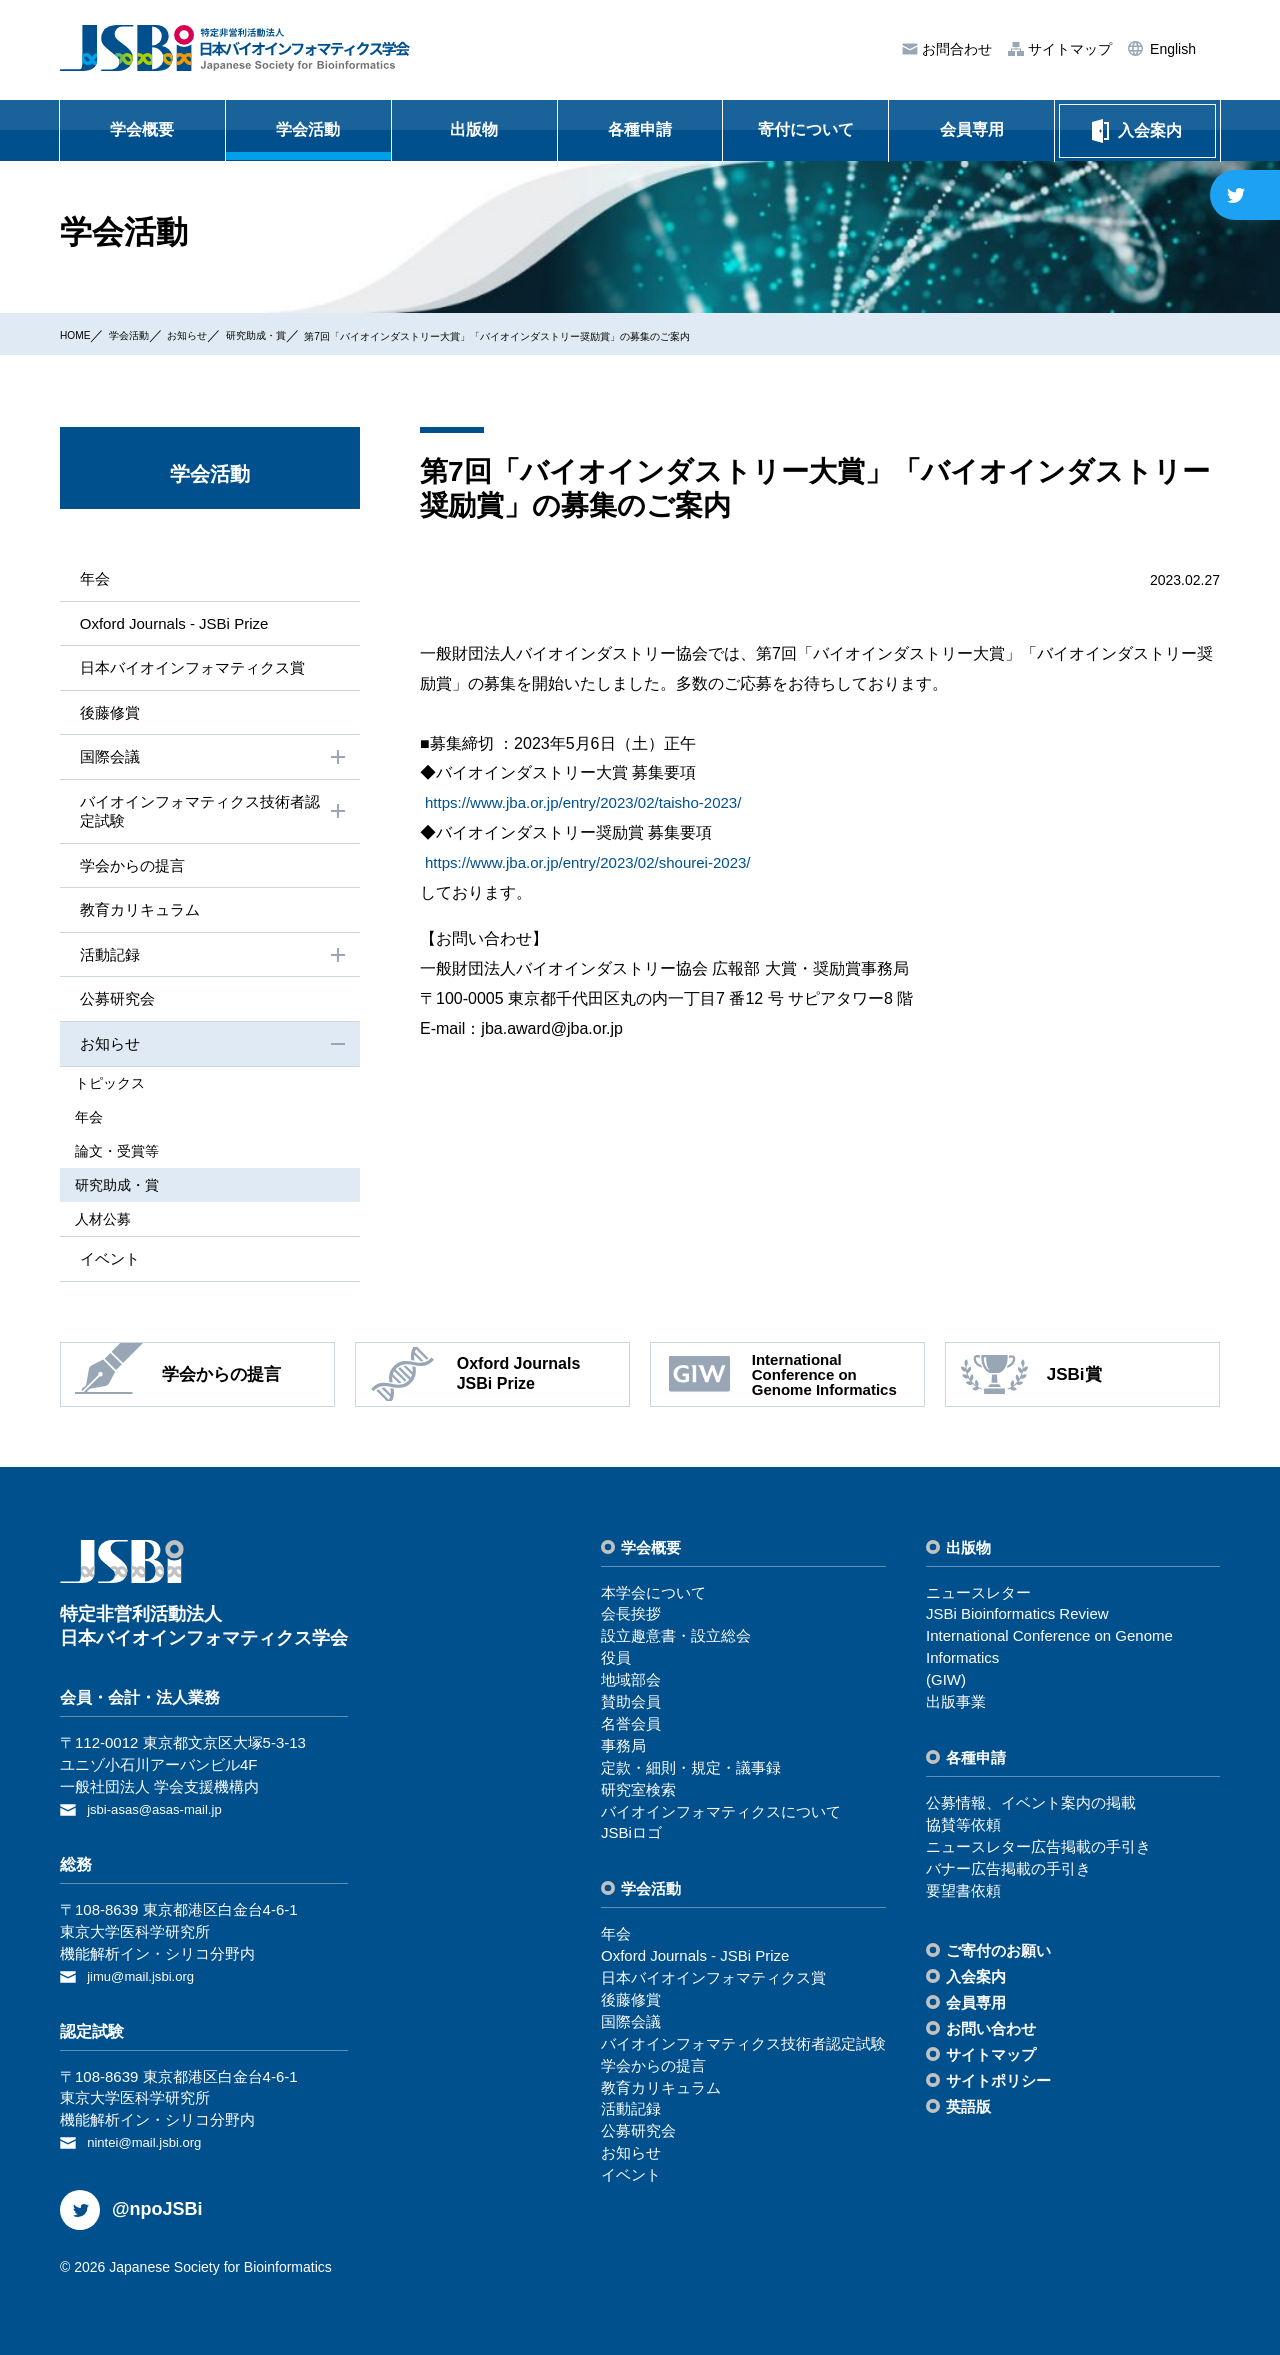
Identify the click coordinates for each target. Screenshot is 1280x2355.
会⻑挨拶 (631, 1620)
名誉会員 (631, 1729)
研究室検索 (638, 1795)
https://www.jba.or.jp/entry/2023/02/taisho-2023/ (593, 802)
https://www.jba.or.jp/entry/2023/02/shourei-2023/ (598, 862)
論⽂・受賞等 (132, 1160)
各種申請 (640, 129)
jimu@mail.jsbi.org (148, 1979)
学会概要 (142, 129)
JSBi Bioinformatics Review (1017, 1620)
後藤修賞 (106, 715)
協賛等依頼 (963, 1830)
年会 (90, 578)
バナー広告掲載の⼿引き (1008, 1874)
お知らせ (223, 334)
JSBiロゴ (631, 1839)
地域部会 (631, 1685)
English (1171, 49)
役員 (616, 1664)
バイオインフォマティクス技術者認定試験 (212, 818)
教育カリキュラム (138, 919)
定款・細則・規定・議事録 (691, 1773)
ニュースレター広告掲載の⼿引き (1038, 1852)
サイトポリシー (998, 2086)
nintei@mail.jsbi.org (152, 2144)
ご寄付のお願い (998, 1957)
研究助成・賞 (311, 334)
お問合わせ (955, 49)
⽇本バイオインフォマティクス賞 (194, 670)
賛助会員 (631, 1707)
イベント (106, 1263)
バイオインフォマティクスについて (721, 1817)
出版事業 (956, 1707)
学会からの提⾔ (130, 874)
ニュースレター (978, 1598)
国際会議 (212, 763)
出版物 (474, 129)
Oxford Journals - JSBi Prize (174, 624)
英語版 (968, 2112)
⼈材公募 (118, 1224)
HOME (81, 334)
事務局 (623, 1751)
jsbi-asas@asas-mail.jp (164, 1814)
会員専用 (972, 129)
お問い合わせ (991, 2035)
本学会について (653, 1598)
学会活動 (308, 129)
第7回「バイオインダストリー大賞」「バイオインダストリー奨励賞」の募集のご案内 (642, 335)
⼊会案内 (976, 1983)
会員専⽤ (976, 2009)
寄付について (806, 129)
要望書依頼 (963, 1896)
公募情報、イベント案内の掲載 (1031, 1808)
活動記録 (212, 967)
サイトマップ (1068, 49)
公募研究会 (114, 1011)
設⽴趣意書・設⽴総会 (676, 1642)
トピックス (125, 1097)
